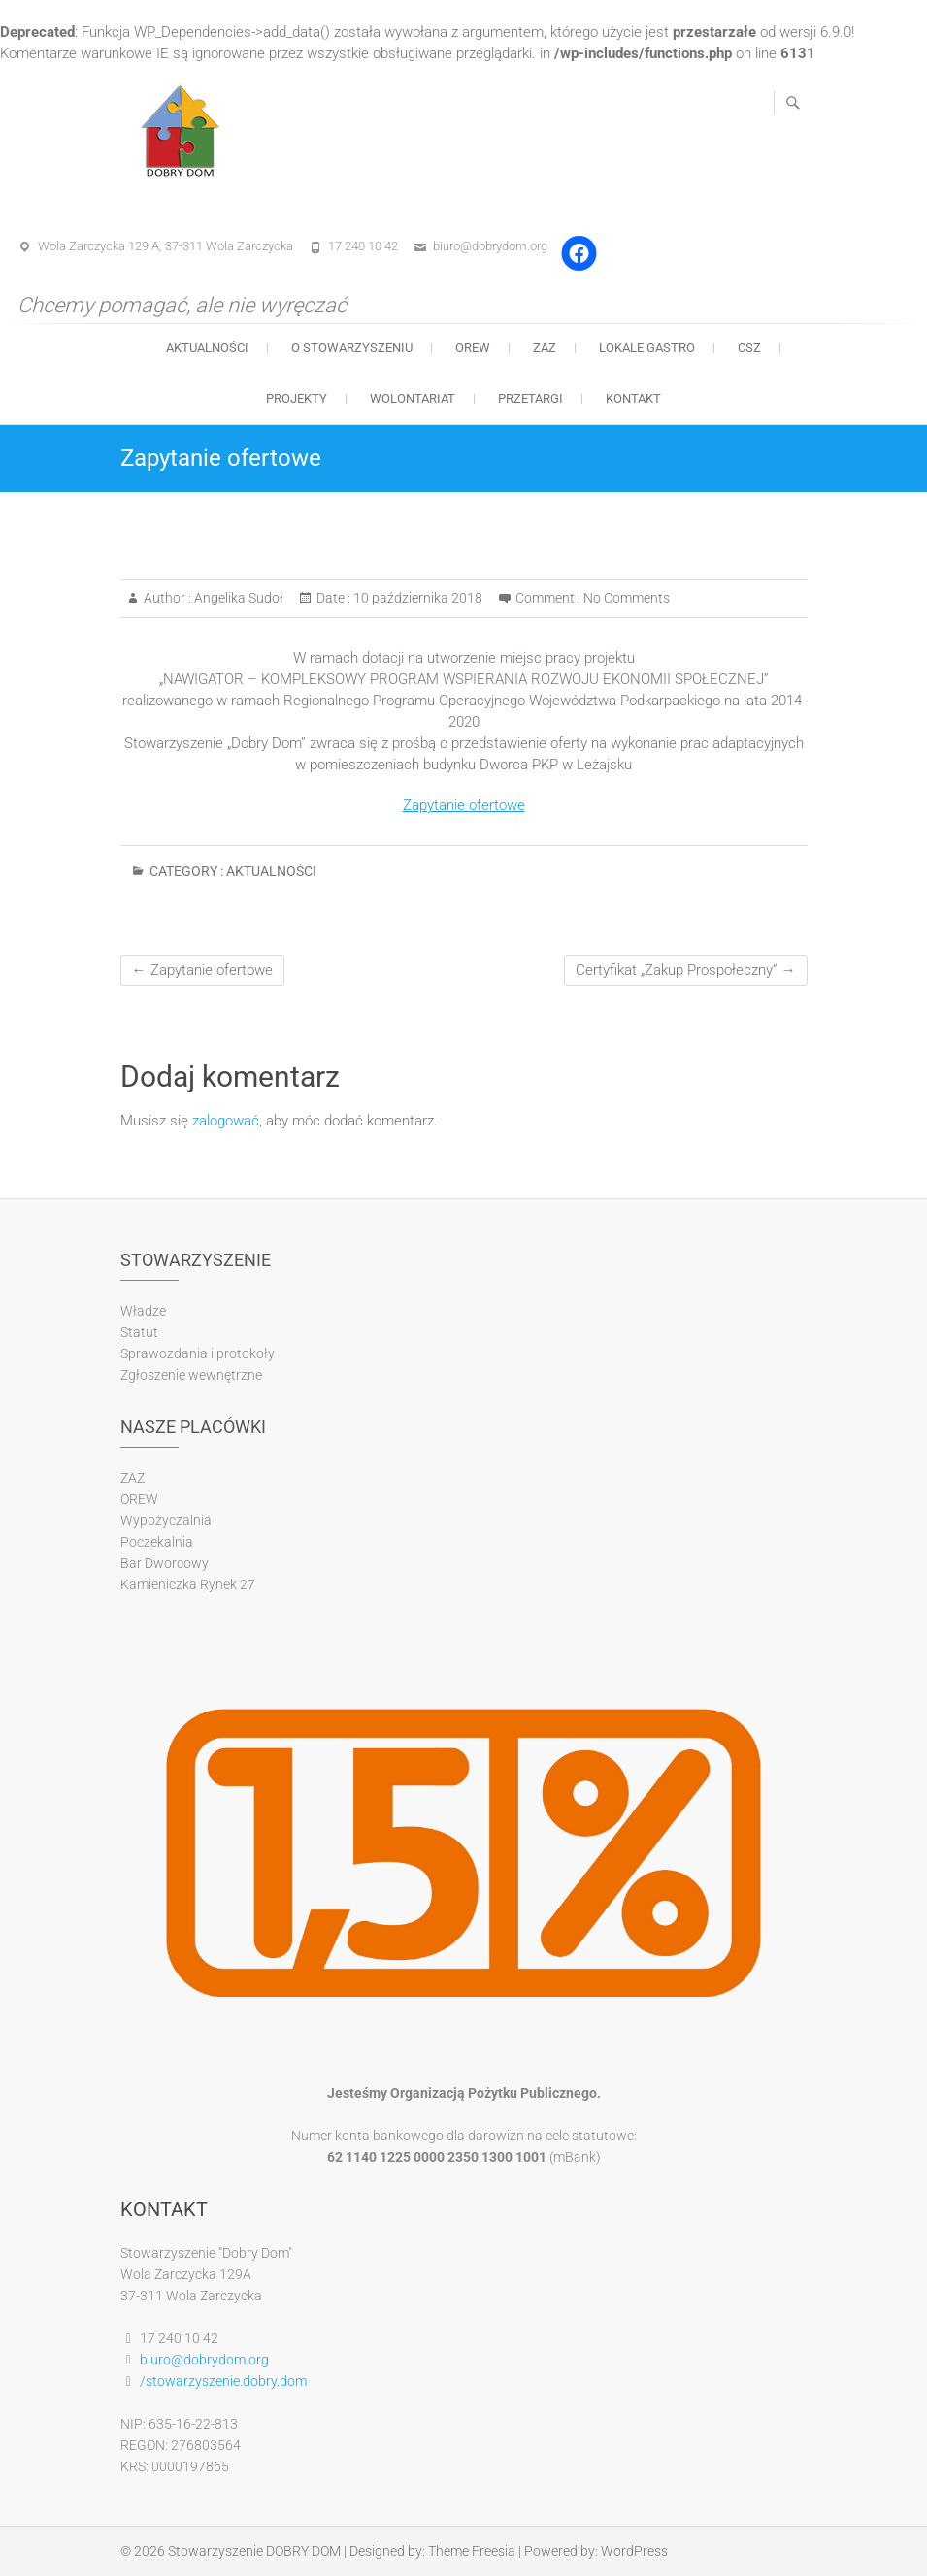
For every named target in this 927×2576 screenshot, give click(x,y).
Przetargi (530, 398)
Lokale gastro (647, 348)
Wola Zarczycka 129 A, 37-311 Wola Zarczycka (165, 246)
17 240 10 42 (363, 246)
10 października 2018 (416, 597)
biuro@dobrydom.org (490, 246)
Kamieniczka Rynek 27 (187, 1584)
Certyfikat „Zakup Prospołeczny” (686, 970)
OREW (472, 348)
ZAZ (544, 348)
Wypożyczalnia (166, 1520)
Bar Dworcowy (164, 1563)
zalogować (225, 1120)
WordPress (634, 2551)
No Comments (626, 597)
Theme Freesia (471, 2551)
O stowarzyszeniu (352, 348)
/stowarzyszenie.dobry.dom (223, 2381)
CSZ (749, 348)
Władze (143, 1311)
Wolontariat (412, 398)
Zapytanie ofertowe (464, 805)
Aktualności (207, 348)
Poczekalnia (156, 1541)
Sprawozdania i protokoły (197, 1353)
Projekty (296, 398)
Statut (139, 1332)
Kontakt (633, 398)
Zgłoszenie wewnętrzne (191, 1375)
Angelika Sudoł (237, 597)
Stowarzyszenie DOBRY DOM (254, 2551)
